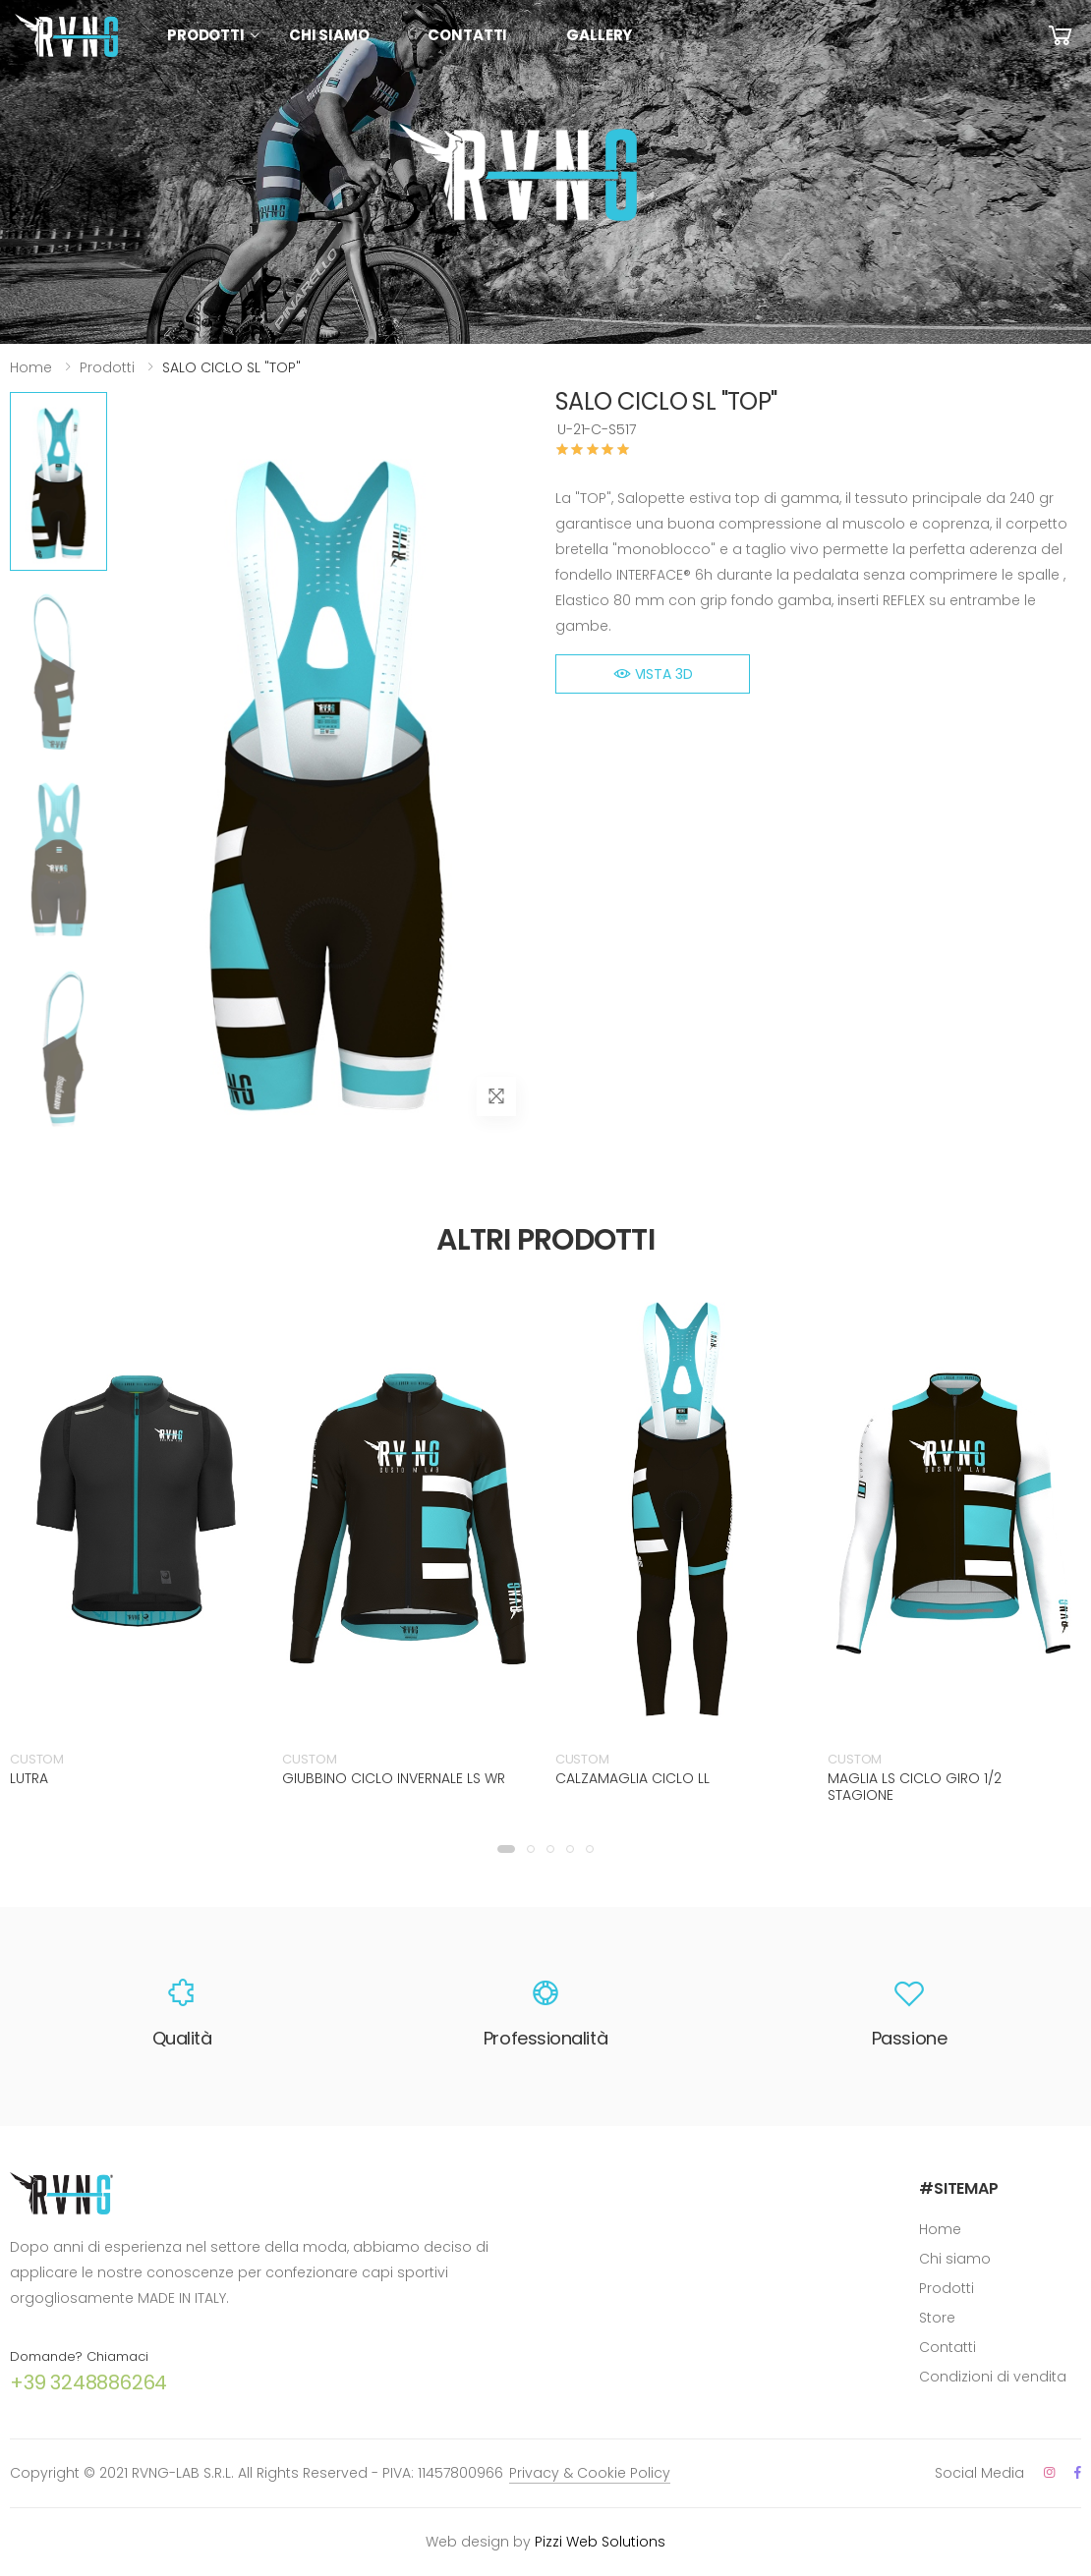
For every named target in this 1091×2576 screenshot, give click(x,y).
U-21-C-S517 (596, 429)
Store (937, 2317)
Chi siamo (329, 35)
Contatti (467, 35)
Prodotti (206, 35)
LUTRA (29, 1778)
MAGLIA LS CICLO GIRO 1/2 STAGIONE (915, 1787)
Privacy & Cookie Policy (589, 2473)
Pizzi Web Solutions (600, 2541)
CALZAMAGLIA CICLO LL (632, 1778)
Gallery (599, 35)
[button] (506, 1849)
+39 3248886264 (88, 2382)
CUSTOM (37, 1759)
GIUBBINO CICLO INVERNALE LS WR (393, 1778)
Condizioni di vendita (992, 2376)
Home (31, 367)
